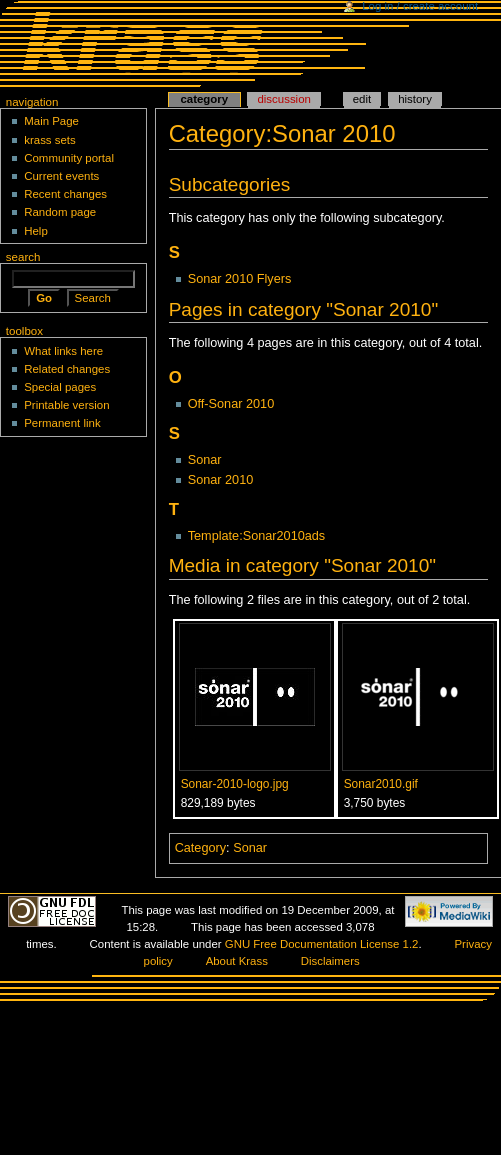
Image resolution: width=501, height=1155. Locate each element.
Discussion (283, 99)
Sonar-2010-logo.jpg (235, 784)
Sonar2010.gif (381, 784)
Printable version (66, 405)
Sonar (205, 460)
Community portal (69, 158)
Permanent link (62, 423)
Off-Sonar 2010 (231, 404)
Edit (362, 99)
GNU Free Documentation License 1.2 (322, 944)
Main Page (51, 121)
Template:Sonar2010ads (257, 536)
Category (200, 848)
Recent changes (65, 194)
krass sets (50, 140)
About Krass (237, 961)
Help (36, 231)
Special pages (60, 387)
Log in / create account (420, 6)
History (415, 99)
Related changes (67, 369)
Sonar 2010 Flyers (240, 279)
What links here (63, 351)
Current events (61, 176)
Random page (60, 212)
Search (23, 257)
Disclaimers (330, 961)
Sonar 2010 (221, 480)
